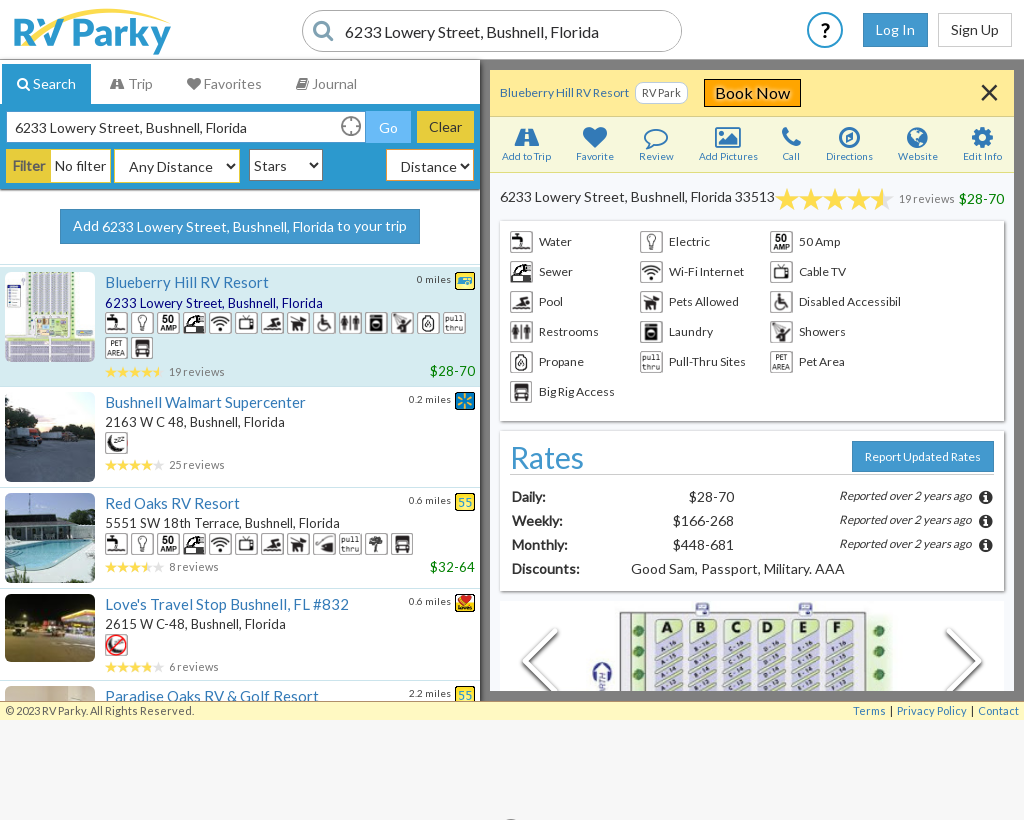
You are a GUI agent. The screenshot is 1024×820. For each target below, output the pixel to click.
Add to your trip (240, 227)
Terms (869, 710)
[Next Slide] (964, 666)
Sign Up (975, 29)
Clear (445, 126)
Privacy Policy (932, 710)
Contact (998, 710)
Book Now (883, 92)
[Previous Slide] (540, 666)
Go (388, 127)
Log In (895, 29)
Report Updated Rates (923, 456)
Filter (29, 165)
